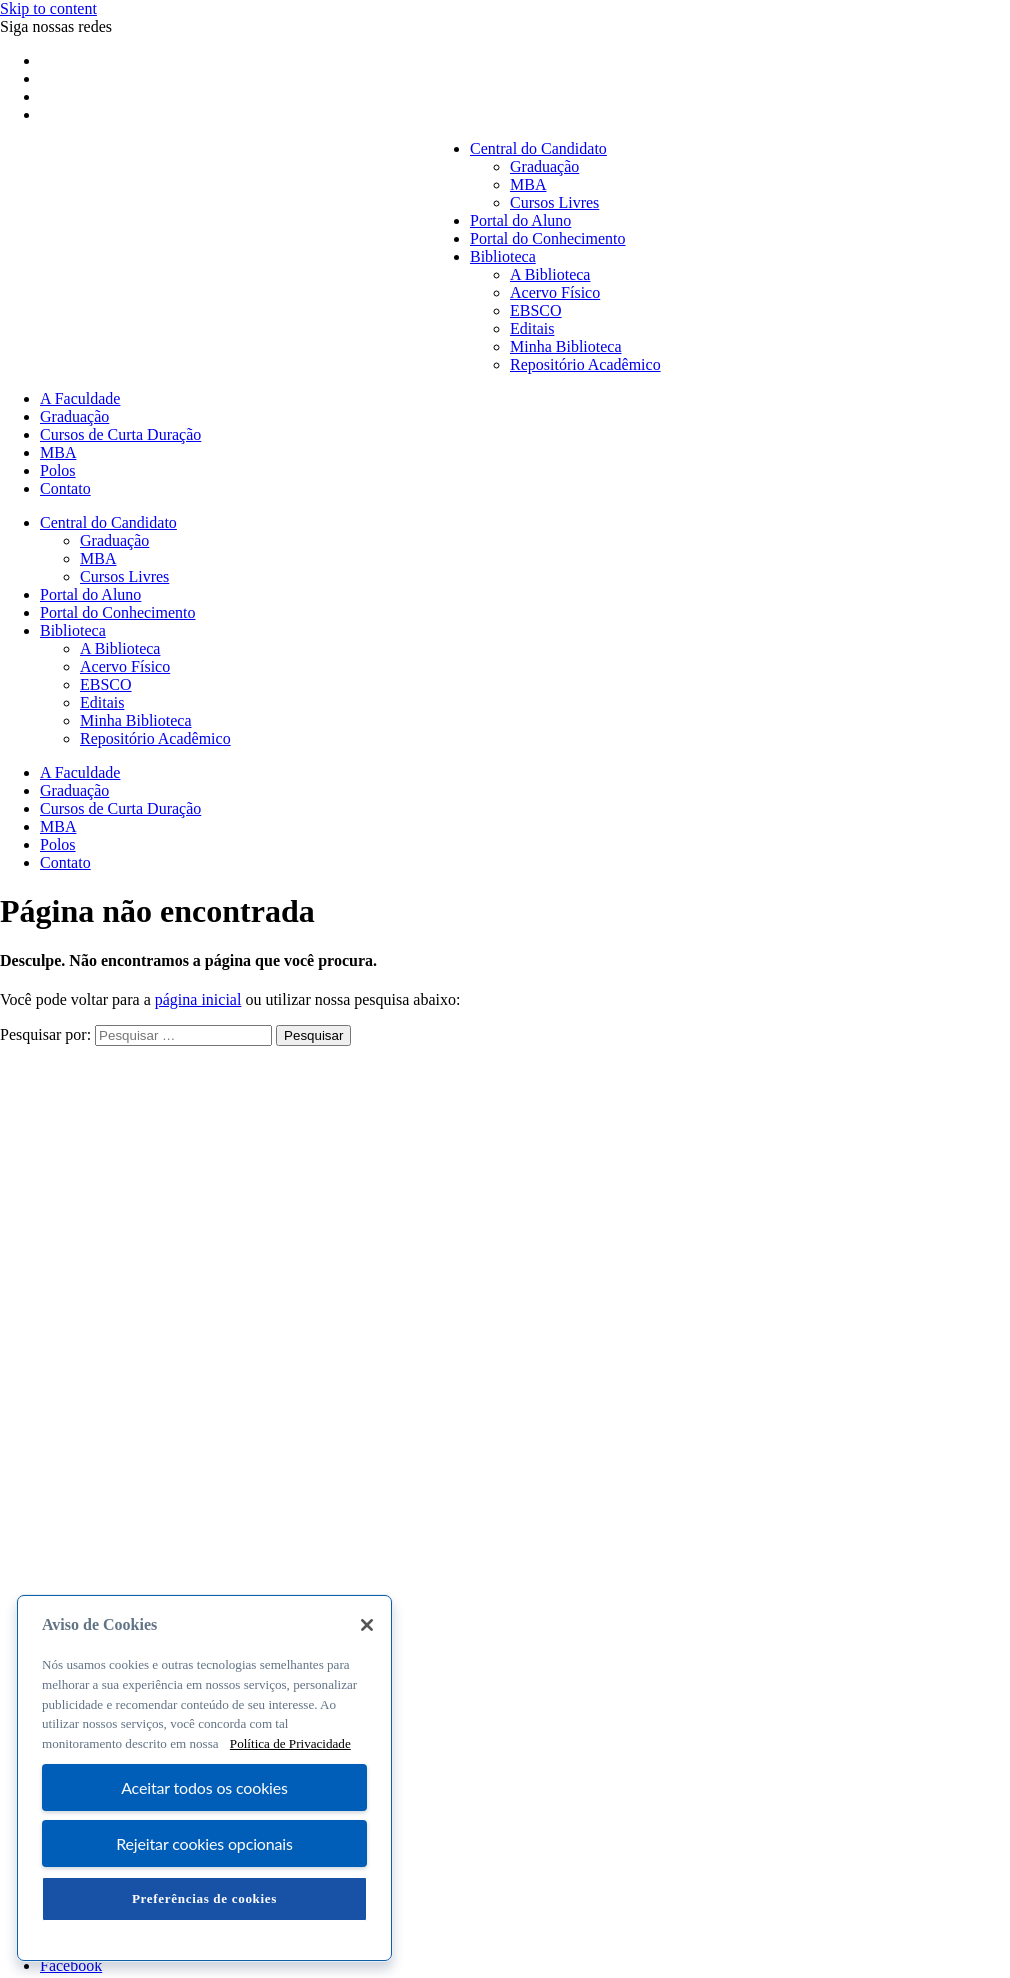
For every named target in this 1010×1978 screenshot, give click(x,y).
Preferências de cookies (204, 1898)
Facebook (71, 1965)
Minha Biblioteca (566, 346)
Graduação (544, 166)
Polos (58, 470)
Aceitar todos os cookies (204, 1787)
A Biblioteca (550, 274)
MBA (528, 184)
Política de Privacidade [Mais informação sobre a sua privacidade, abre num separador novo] (290, 1743)
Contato (65, 488)
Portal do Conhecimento (548, 238)
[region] (204, 1778)
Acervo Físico (555, 292)
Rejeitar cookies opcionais (204, 1843)
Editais (532, 328)
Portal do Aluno (520, 220)
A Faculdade (80, 398)
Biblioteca (503, 256)
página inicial (198, 999)
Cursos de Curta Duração (120, 434)
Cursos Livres (554, 202)
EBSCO (536, 310)
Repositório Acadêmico (585, 364)
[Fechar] (367, 1625)
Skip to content (48, 8)
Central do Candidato (538, 148)
